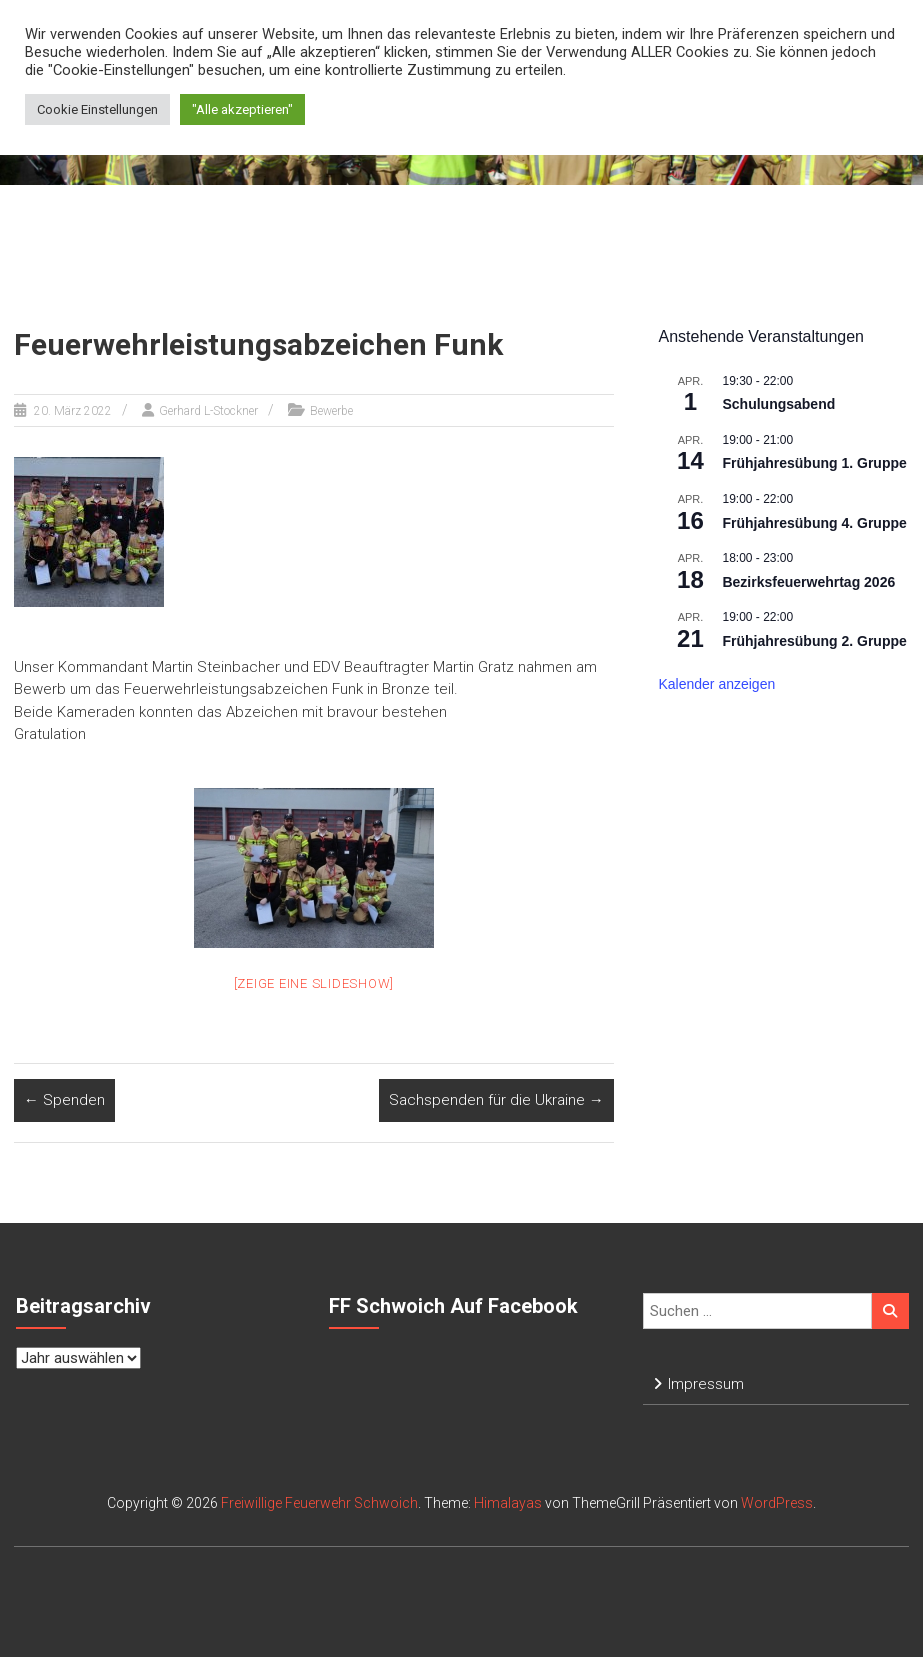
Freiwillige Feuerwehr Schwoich (319, 1503)
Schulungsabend (778, 404)
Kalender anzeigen (716, 684)
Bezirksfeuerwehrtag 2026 (808, 582)
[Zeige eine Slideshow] (314, 983)
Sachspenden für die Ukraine (496, 1100)
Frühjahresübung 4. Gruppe (814, 523)
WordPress (777, 1503)
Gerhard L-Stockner (208, 411)
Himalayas (508, 1503)
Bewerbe (331, 411)
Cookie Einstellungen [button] (97, 109)
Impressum (706, 1384)
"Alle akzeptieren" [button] (242, 109)
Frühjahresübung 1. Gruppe (814, 463)
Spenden (64, 1100)
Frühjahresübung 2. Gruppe (814, 641)
